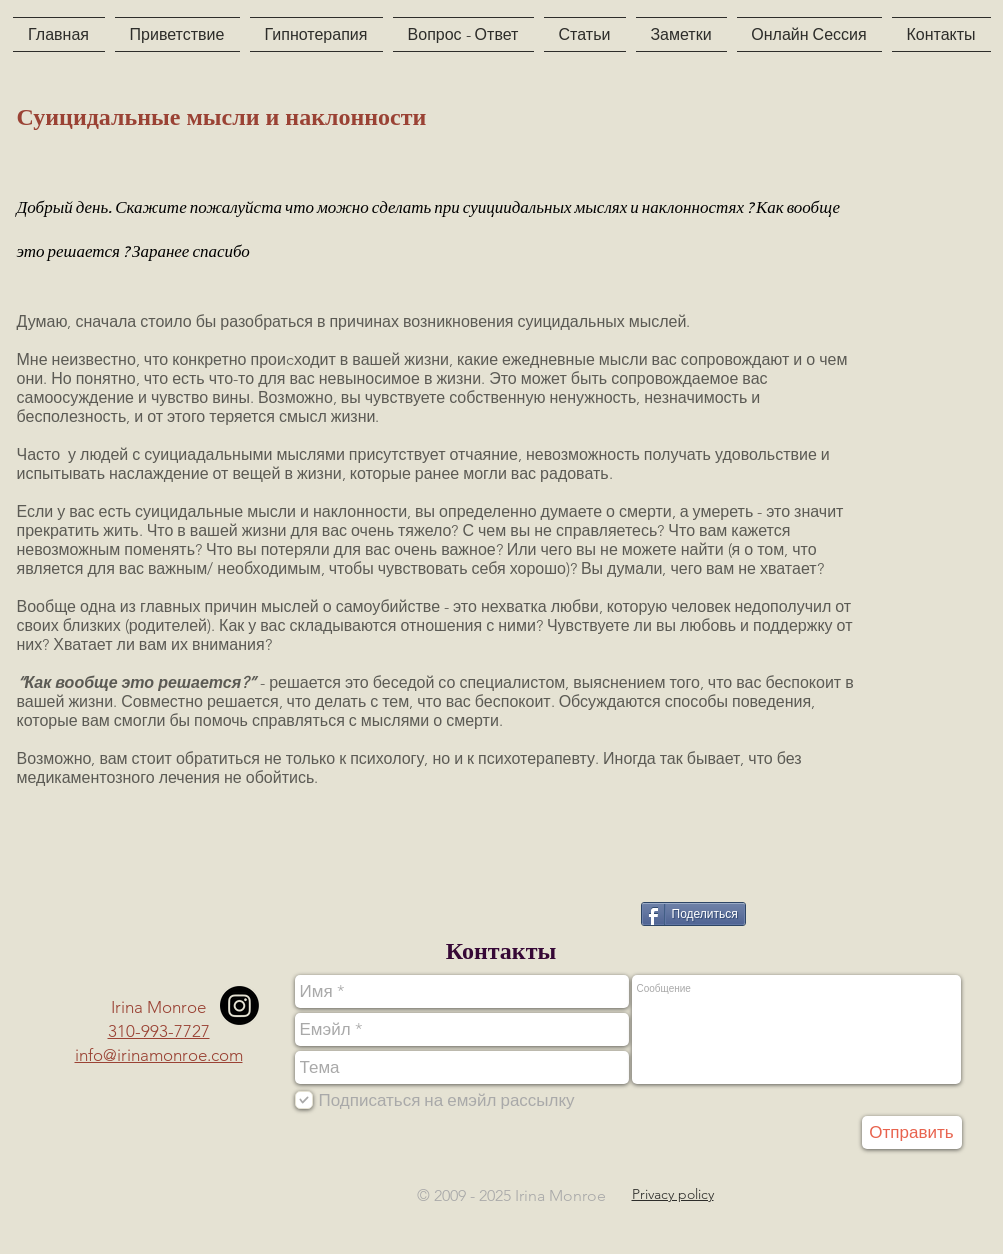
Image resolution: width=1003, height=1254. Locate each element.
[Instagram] (239, 1005)
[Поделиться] (693, 914)
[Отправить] (912, 1132)
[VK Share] (587, 912)
